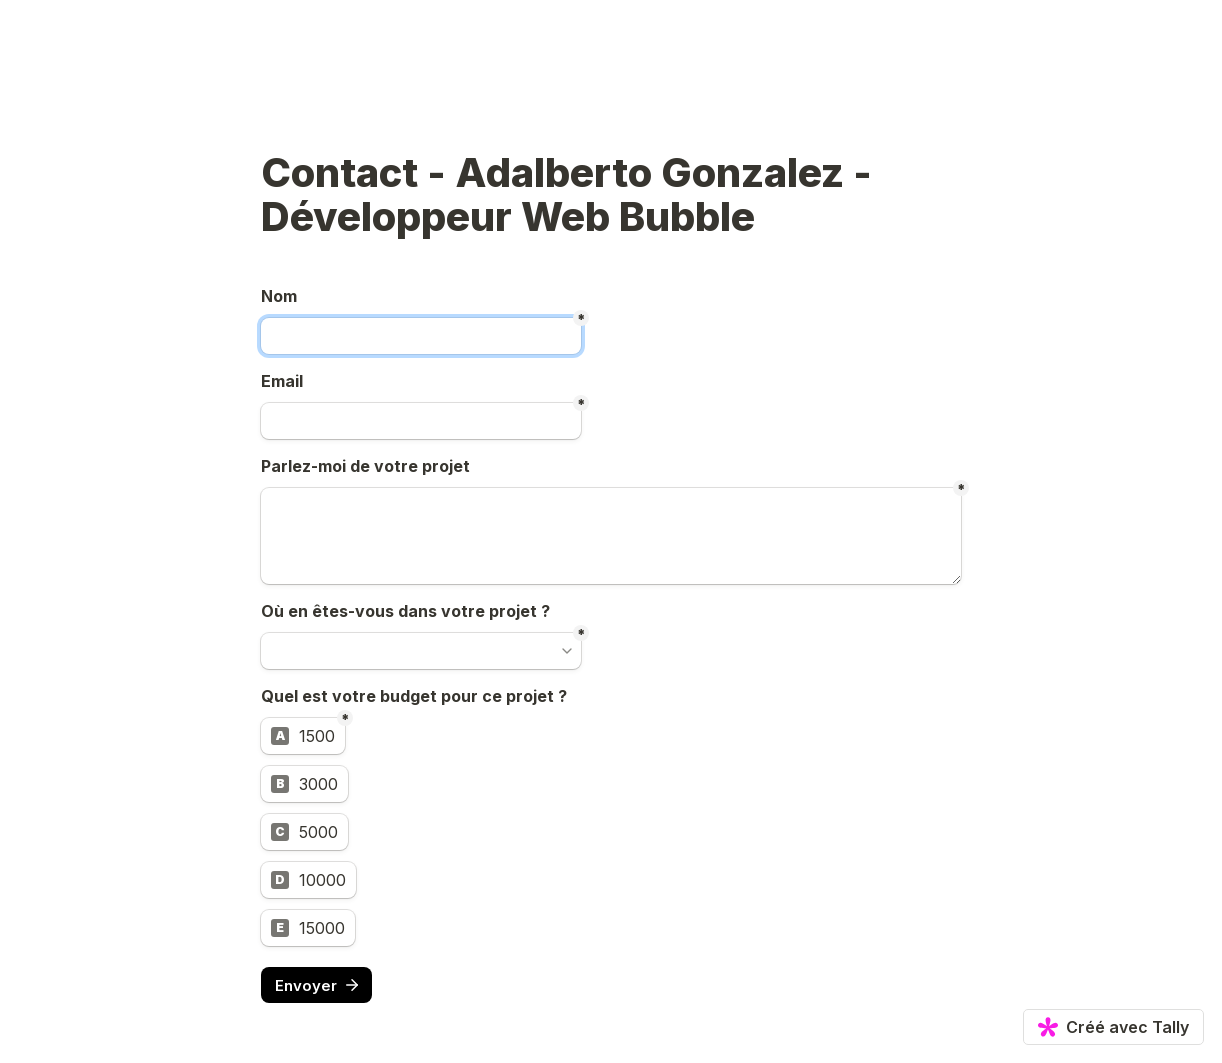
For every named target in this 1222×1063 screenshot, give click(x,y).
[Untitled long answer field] (611, 536)
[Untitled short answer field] (421, 336)
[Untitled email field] (421, 421)
